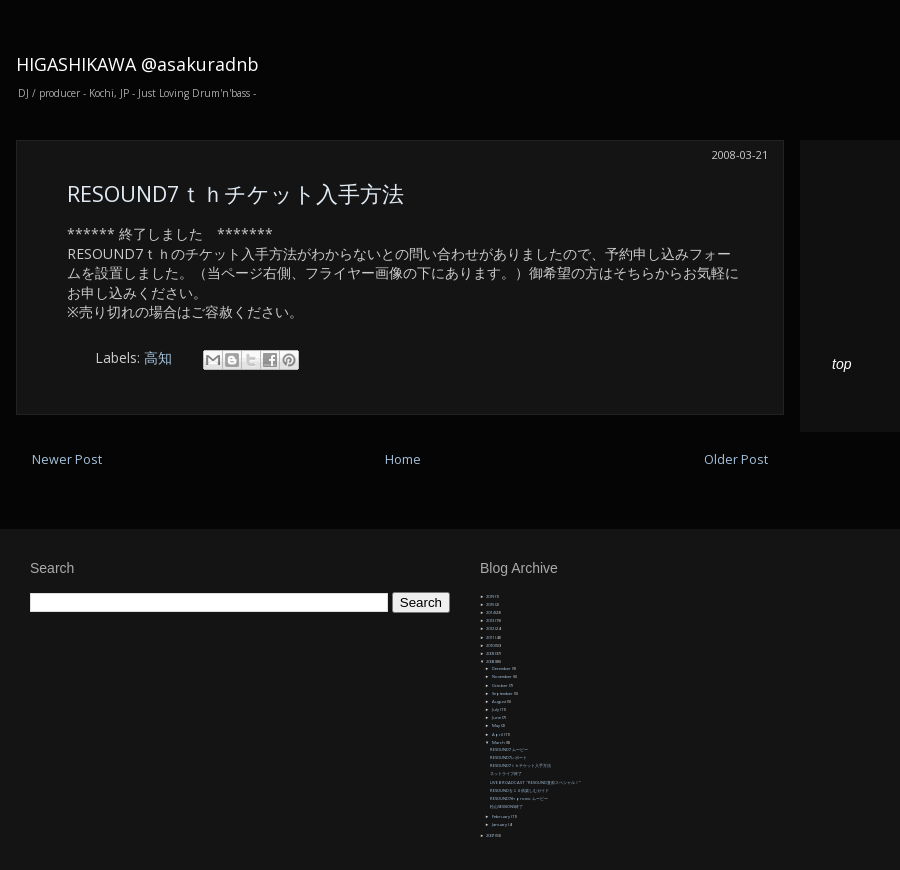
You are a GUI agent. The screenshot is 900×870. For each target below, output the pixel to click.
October (500, 685)
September (503, 693)
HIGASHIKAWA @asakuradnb (137, 64)
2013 (490, 620)
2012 (490, 628)
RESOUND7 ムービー (509, 749)
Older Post (736, 459)
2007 (490, 835)
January (500, 824)
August (499, 701)
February (501, 816)
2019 (490, 596)
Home (403, 459)
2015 (490, 604)
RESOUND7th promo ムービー (519, 798)
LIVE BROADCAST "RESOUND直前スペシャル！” (535, 782)
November (502, 676)
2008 (490, 661)
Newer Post (67, 459)
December (502, 668)
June (497, 717)
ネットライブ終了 (506, 773)
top (841, 364)
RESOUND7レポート (508, 757)
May (496, 725)
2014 (490, 612)
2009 (490, 653)
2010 (490, 645)
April (498, 734)
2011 (490, 637)
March (499, 742)
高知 (158, 357)
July (496, 709)
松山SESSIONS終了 (506, 806)
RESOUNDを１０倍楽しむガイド (519, 790)
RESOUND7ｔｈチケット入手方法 (235, 193)
